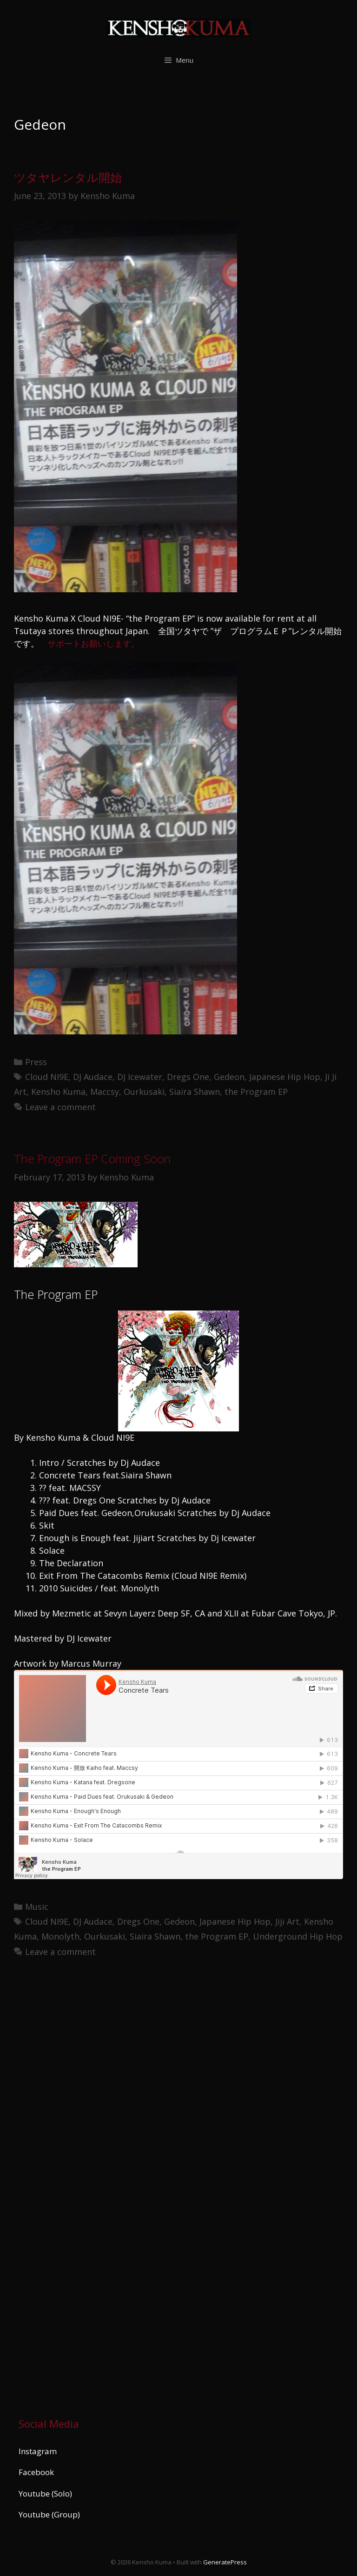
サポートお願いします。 (93, 643)
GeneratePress (225, 2562)
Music (36, 1906)
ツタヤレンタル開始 (68, 177)
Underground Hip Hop (298, 1936)
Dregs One (188, 1076)
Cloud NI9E (46, 1076)
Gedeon (229, 1076)
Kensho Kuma (58, 1091)
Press (36, 1061)
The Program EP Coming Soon (92, 1158)
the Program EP (256, 1091)
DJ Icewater (139, 1076)
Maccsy (104, 1091)
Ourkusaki (144, 1091)
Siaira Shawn (194, 1091)
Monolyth (60, 1936)
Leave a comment (60, 1107)
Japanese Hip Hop (284, 1076)
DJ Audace (92, 1076)
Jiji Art (287, 1921)
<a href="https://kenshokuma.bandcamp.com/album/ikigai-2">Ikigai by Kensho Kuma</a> (100, 2183)
